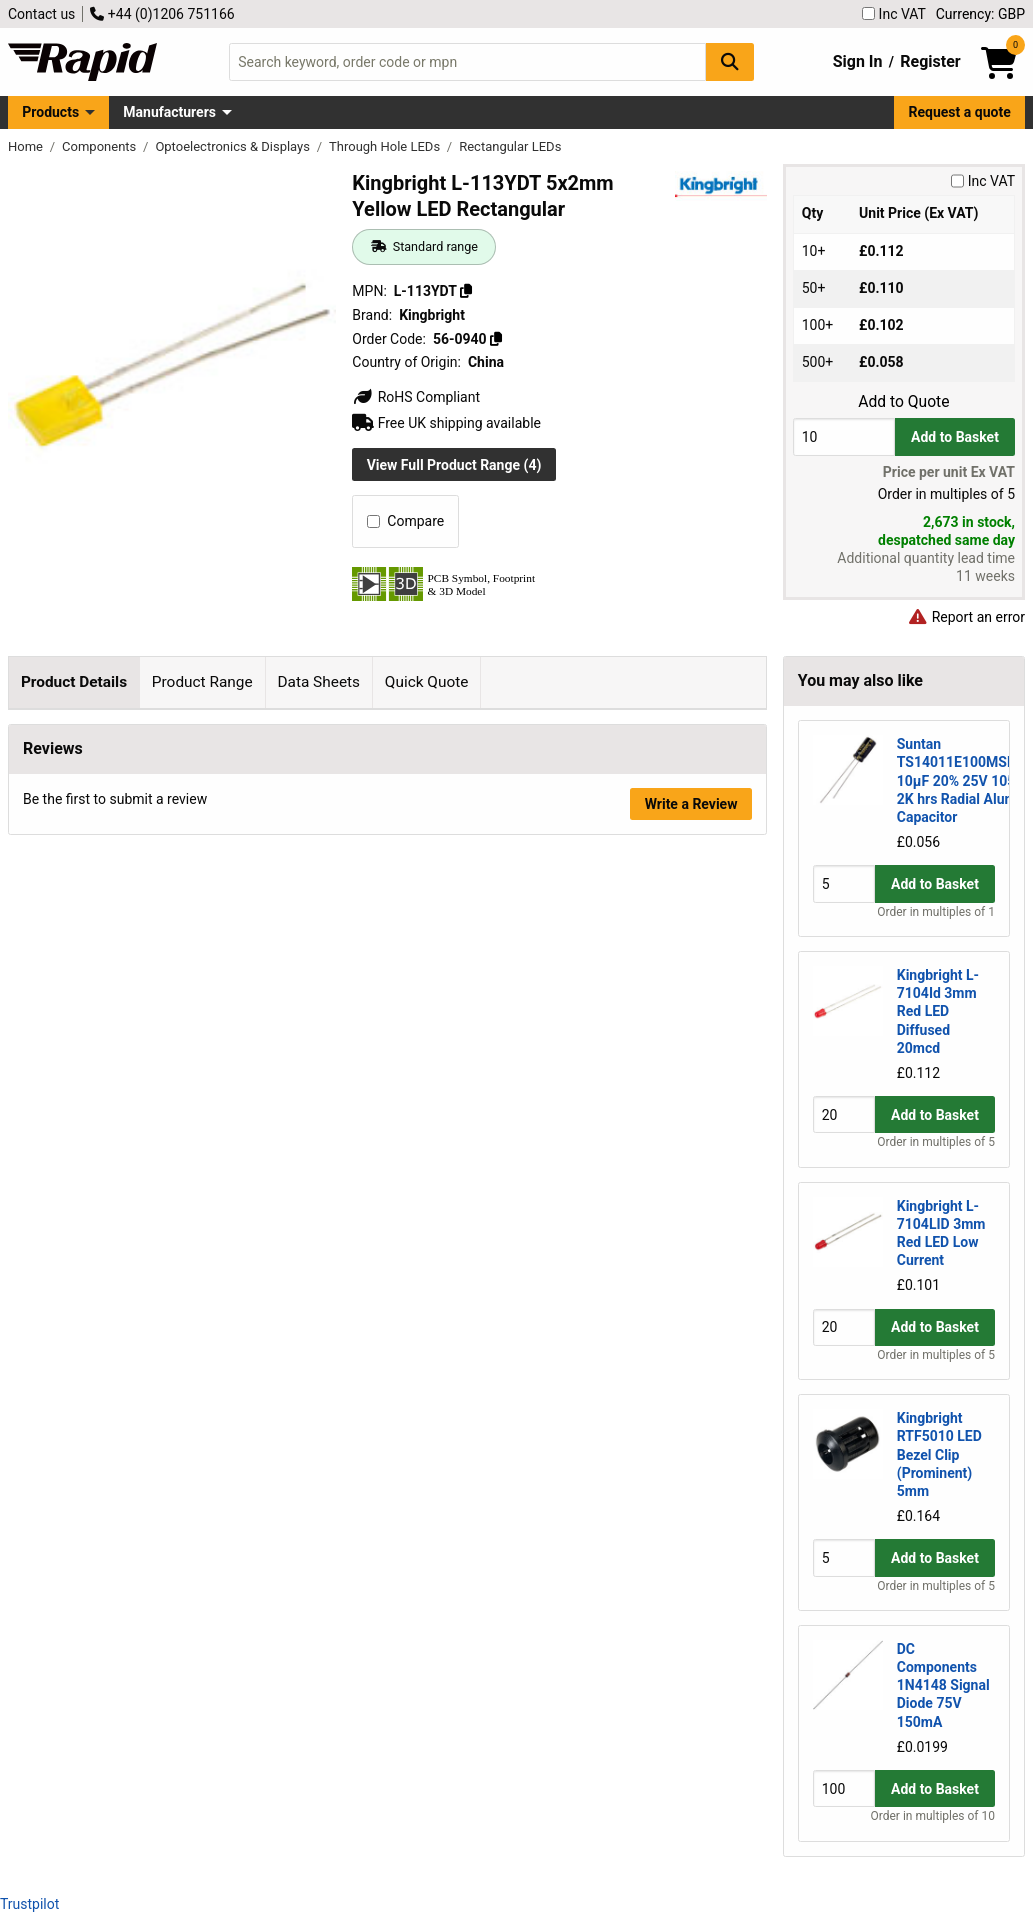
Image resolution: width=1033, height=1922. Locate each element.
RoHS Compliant (416, 397)
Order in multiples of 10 (933, 1816)
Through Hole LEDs (386, 146)
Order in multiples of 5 (936, 1142)
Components (100, 146)
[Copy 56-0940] (496, 339)
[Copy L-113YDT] (466, 291)
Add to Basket (955, 437)
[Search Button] (730, 61)
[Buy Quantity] (844, 436)
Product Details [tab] (74, 682)
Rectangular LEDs (510, 146)
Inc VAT (894, 14)
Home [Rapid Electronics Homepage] (27, 146)
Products (50, 112)
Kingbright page (254, 950)
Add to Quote (903, 402)
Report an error (966, 617)
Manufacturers (169, 112)
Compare (405, 521)
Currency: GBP (980, 14)
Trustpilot (29, 1904)
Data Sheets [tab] (318, 682)
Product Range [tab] (202, 682)
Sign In (858, 61)
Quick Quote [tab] (427, 682)
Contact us (41, 14)
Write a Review (691, 1449)
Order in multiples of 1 (936, 912)
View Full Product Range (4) (454, 465)
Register (930, 61)
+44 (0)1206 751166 (162, 14)
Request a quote (960, 112)
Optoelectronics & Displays (234, 146)
